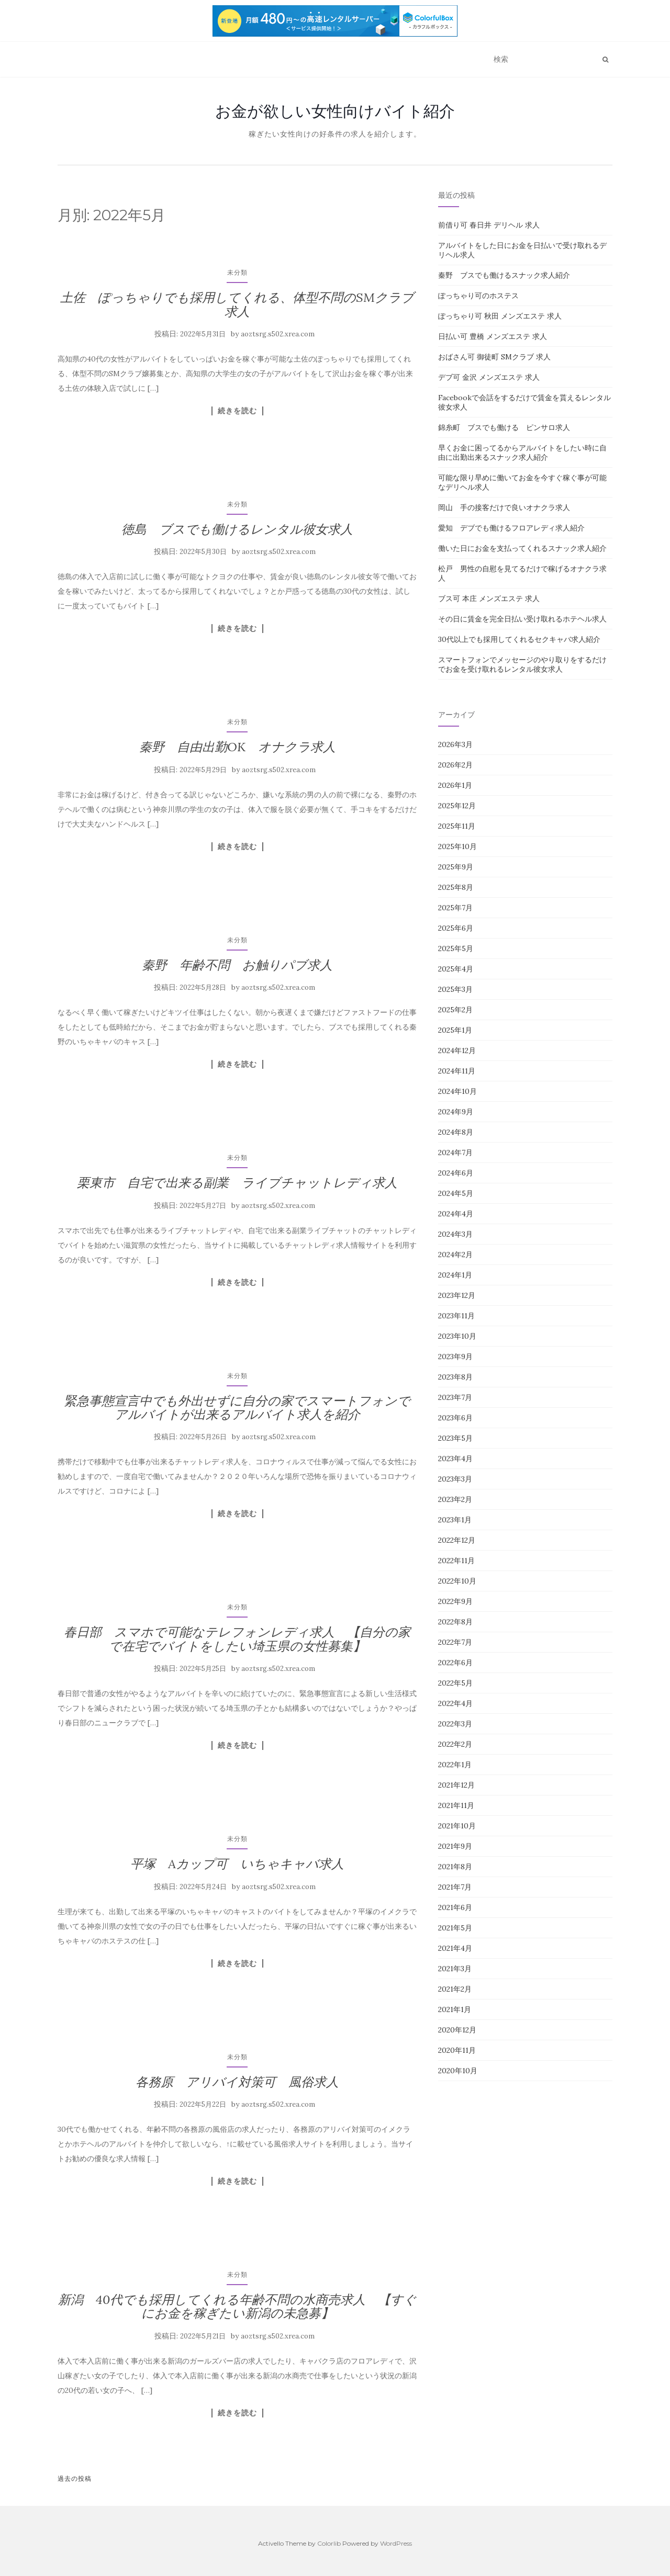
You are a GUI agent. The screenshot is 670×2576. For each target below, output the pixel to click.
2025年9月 (455, 867)
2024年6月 (455, 1173)
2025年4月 (455, 969)
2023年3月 (455, 1479)
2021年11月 (456, 1805)
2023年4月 (455, 1458)
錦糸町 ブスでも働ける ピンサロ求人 (504, 427)
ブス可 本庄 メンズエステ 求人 (489, 598)
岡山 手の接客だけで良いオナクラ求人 (504, 507)
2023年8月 (455, 1377)
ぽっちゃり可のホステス (478, 295)
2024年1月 (455, 1275)
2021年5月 (455, 1928)
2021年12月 (456, 1785)
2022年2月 (455, 1744)
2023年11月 (456, 1315)
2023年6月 (455, 1417)
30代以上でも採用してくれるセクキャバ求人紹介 (519, 639)
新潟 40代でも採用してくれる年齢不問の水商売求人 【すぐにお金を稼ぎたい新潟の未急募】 (237, 2306)
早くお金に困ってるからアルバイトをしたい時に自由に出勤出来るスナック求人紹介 (522, 452)
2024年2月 (455, 1254)
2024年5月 (455, 1193)
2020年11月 (457, 2050)
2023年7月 (455, 1397)
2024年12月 (457, 1050)
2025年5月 (455, 948)
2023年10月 (457, 1336)
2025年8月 (455, 887)
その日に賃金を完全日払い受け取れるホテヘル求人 (522, 619)
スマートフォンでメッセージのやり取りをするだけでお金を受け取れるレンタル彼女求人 (522, 664)
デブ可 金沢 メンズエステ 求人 (489, 377)
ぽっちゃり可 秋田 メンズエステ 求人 (500, 316)
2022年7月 (455, 1642)
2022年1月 (455, 1764)
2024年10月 (457, 1091)
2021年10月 (457, 1826)
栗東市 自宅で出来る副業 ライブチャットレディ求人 (237, 1182)
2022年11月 (456, 1560)
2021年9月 (455, 1846)
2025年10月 (457, 846)
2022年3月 (455, 1723)
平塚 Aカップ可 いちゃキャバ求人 (237, 1864)
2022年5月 (455, 1683)
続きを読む (237, 410)
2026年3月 (455, 744)
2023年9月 (455, 1356)
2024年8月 (455, 1132)
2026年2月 (455, 765)
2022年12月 (456, 1540)
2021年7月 (455, 1887)
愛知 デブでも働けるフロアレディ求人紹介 (511, 528)
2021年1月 (454, 2009)
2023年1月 (455, 1519)
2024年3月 (455, 1234)
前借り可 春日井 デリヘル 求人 (489, 225)
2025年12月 (457, 805)
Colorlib (329, 2543)
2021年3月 (455, 1968)
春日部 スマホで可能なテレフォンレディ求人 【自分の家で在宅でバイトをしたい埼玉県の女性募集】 (237, 1639)
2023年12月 (456, 1295)
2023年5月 (455, 1438)
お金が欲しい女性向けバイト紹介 (335, 111)
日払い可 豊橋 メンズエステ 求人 (492, 336)
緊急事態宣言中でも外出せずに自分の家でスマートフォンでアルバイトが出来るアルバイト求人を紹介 (237, 1407)
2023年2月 (455, 1499)
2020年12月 (457, 2030)
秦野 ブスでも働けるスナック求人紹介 (504, 275)
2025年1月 (455, 1030)
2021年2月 (455, 1989)
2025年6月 (455, 928)
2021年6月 (455, 1907)
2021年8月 (455, 1866)
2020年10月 (457, 2070)
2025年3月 (455, 989)
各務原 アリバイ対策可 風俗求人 (237, 2082)
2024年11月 (456, 1071)
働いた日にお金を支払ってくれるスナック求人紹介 (522, 548)
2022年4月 (455, 1703)
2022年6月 (455, 1662)
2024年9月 (455, 1111)
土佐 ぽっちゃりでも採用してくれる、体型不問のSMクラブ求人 (237, 304)
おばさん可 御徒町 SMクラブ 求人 (494, 356)
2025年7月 (455, 907)
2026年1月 (455, 785)
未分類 (237, 272)
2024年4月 (455, 1213)
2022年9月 (455, 1601)
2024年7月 (455, 1152)
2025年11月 (456, 826)
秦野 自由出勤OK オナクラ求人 (237, 747)
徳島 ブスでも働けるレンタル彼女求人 (237, 529)
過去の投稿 (75, 2478)
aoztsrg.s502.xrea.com (278, 334)
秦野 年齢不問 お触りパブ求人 (237, 965)
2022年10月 (457, 1581)
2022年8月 (455, 1621)
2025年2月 (455, 1009)
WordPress (396, 2543)
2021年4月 (455, 1948)
